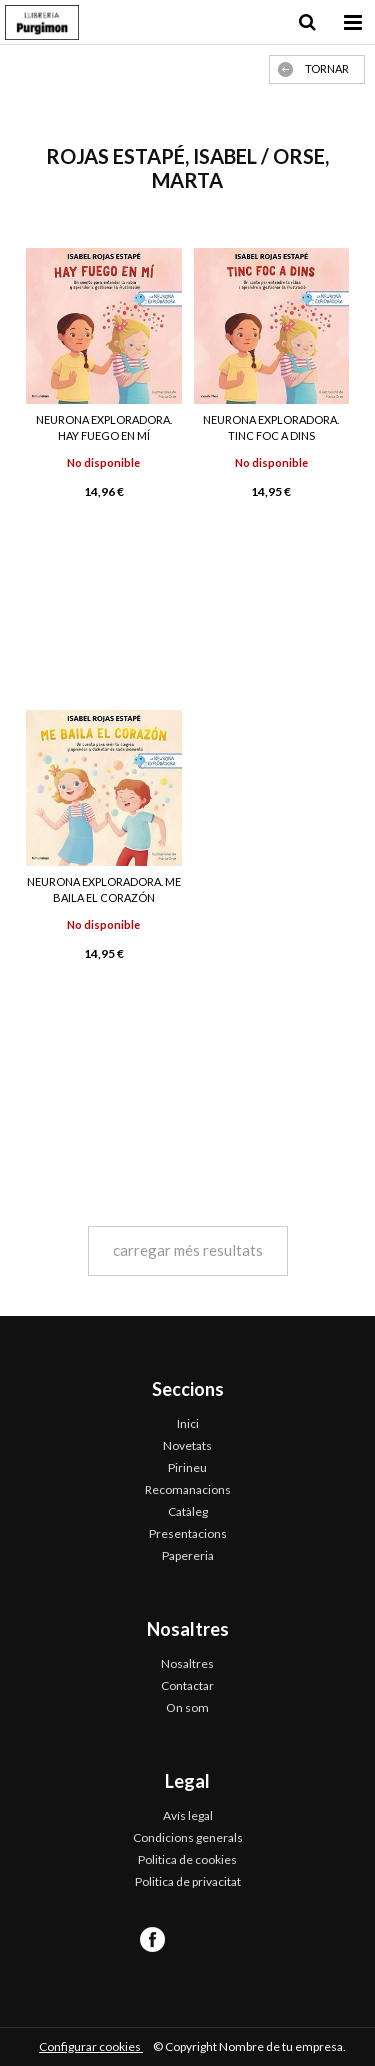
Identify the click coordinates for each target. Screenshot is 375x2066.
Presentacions (188, 1533)
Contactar (187, 1685)
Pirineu (187, 1467)
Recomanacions (188, 1489)
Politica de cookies (187, 1859)
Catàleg (188, 1511)
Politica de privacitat (188, 1881)
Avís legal (188, 1815)
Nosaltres (187, 1663)
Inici (188, 1423)
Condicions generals (188, 1837)
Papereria (188, 1555)
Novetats (187, 1445)
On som (187, 1707)
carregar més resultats (188, 1250)
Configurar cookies (91, 2046)
